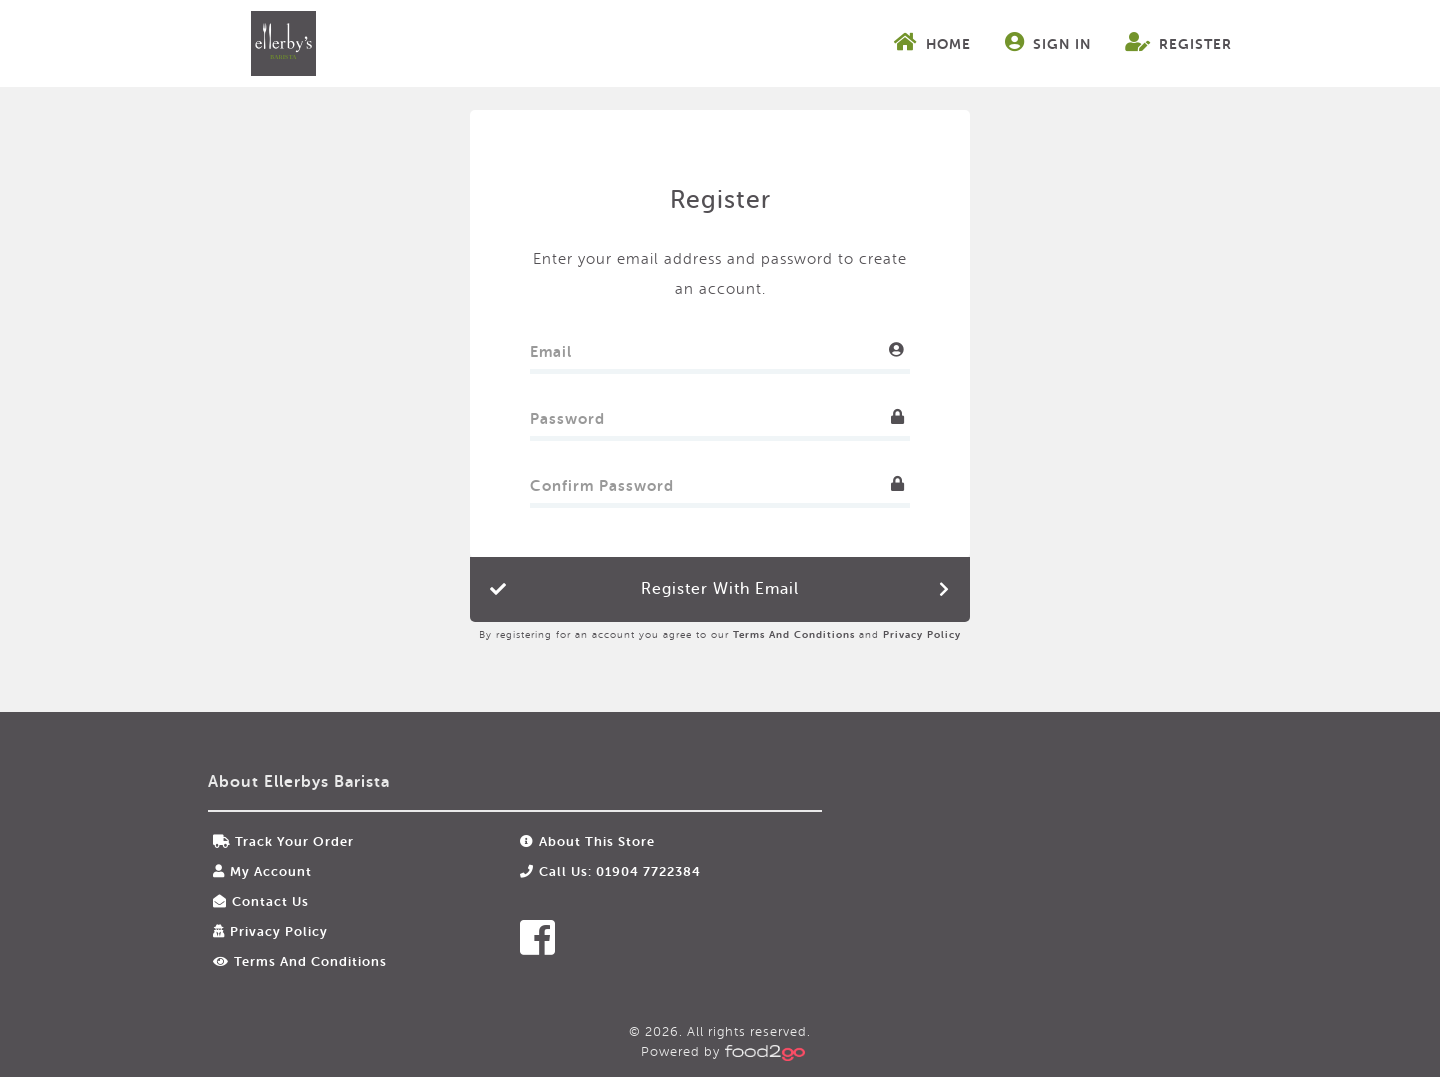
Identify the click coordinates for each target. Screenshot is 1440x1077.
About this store (587, 841)
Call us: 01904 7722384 (610, 871)
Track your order (283, 841)
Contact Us (261, 901)
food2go (283, 43)
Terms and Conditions (794, 634)
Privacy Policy (922, 634)
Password (567, 414)
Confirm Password (602, 481)
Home (932, 42)
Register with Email (720, 589)
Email (551, 347)
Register (1178, 42)
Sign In (1048, 42)
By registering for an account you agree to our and (720, 634)
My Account (262, 871)
